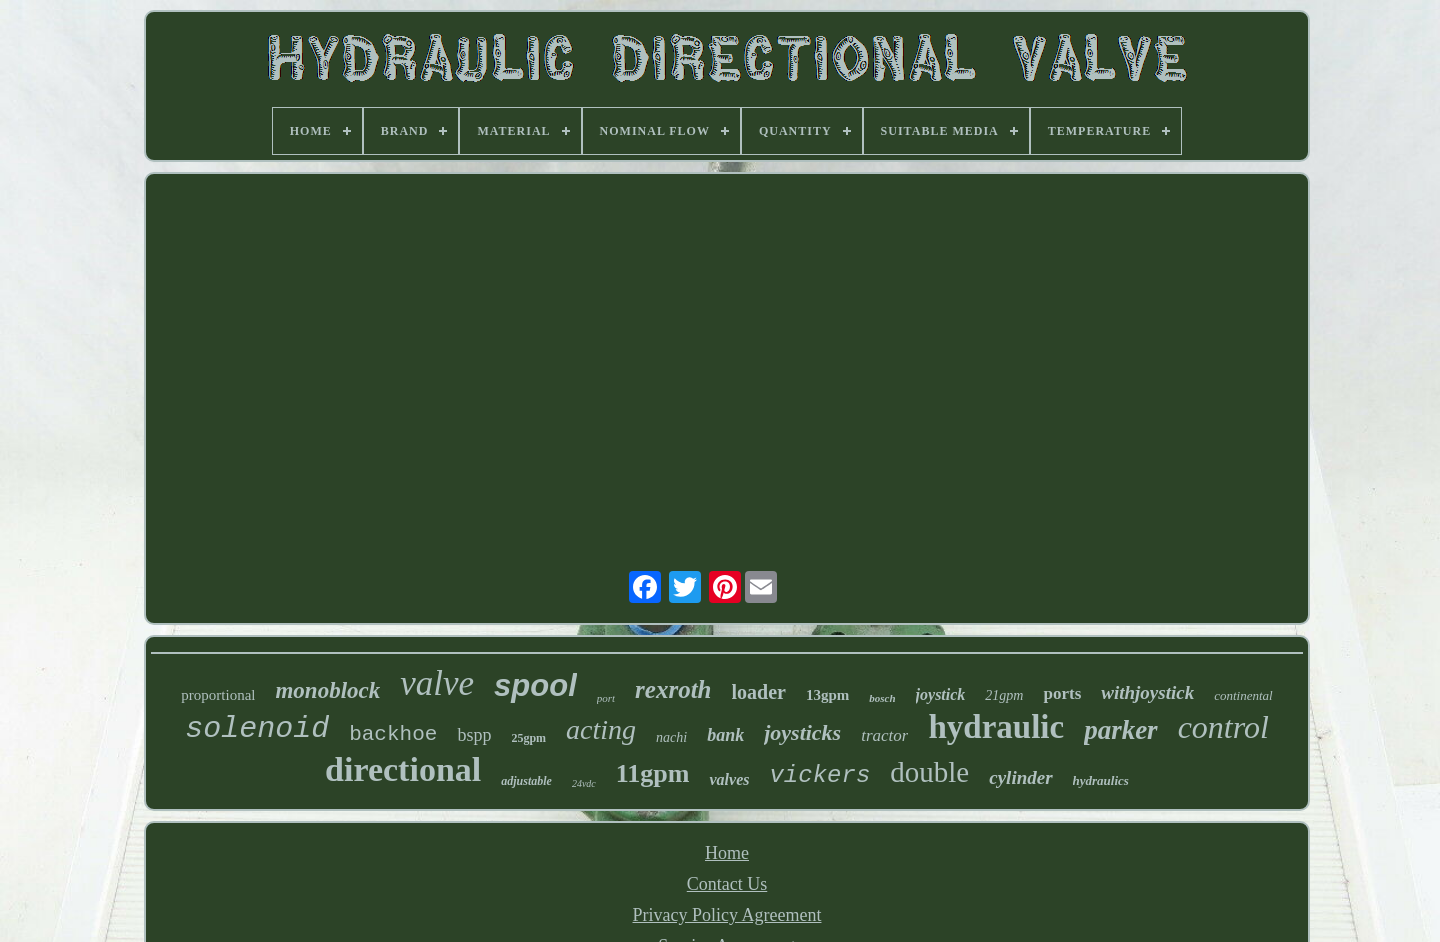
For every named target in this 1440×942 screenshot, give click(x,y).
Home (727, 853)
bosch (882, 698)
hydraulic (996, 727)
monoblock (327, 690)
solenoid (257, 729)
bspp (474, 735)
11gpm (653, 773)
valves (729, 779)
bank (725, 735)
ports (1062, 693)
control (1223, 727)
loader (759, 692)
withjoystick (1147, 692)
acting (601, 729)
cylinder (1020, 777)
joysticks (802, 732)
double (929, 772)
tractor (884, 735)
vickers (819, 775)
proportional (218, 695)
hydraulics (1101, 780)
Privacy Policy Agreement (727, 915)
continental (1243, 695)
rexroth (673, 689)
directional (403, 769)
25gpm (528, 738)
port (606, 698)
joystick (941, 694)
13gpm (827, 695)
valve (437, 683)
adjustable (526, 781)
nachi (671, 737)
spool (535, 685)
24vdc (584, 783)
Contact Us (727, 884)
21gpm (1004, 695)
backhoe (393, 734)
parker (1121, 730)
